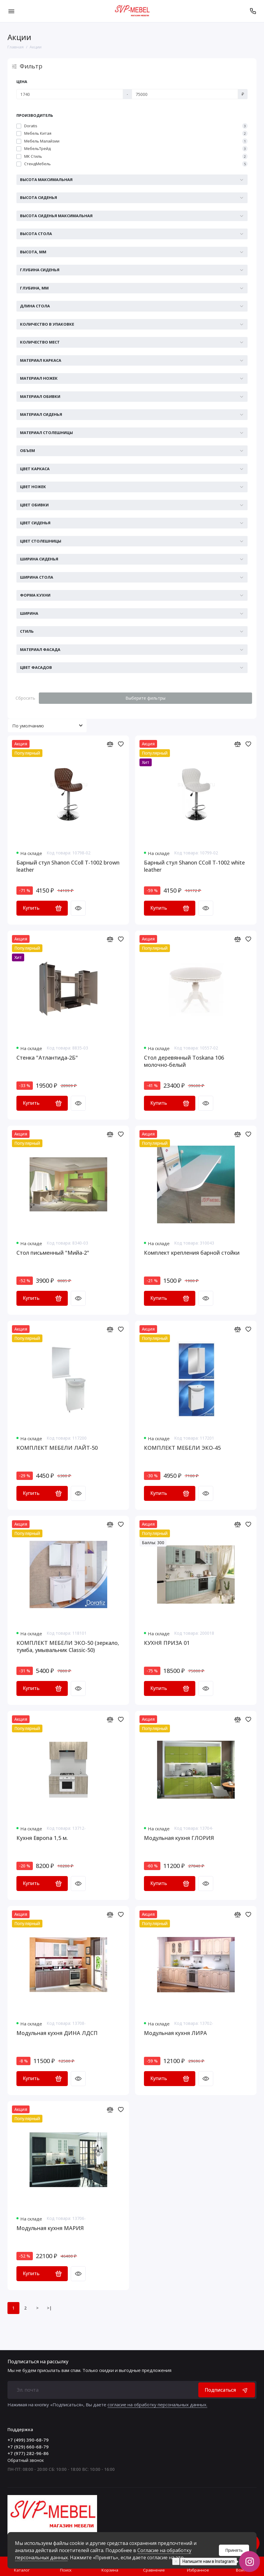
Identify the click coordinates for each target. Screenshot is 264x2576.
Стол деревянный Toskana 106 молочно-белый (184, 1061)
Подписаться (227, 2390)
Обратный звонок (25, 2460)
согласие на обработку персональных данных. (157, 2405)
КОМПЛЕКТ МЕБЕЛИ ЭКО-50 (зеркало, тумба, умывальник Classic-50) (67, 1646)
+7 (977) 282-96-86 (28, 2453)
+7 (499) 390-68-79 (28, 2440)
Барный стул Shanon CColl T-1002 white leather (194, 866)
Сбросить (25, 698)
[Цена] (69, 94)
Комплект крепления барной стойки (192, 1252)
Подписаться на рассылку (37, 2361)
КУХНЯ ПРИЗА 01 (167, 1642)
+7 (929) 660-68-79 (28, 2447)
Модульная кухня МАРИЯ (50, 2228)
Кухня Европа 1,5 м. (42, 1837)
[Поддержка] (253, 11)
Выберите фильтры (145, 698)
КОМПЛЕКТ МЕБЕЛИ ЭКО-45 (182, 1447)
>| (49, 2308)
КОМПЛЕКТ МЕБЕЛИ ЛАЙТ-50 (57, 1447)
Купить (42, 908)
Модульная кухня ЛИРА (175, 2032)
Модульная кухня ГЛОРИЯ (179, 1837)
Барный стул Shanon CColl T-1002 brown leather (67, 866)
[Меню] (11, 11)
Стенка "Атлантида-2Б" (47, 1057)
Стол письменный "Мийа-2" (52, 1252)
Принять (234, 2550)
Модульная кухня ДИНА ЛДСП (57, 2032)
